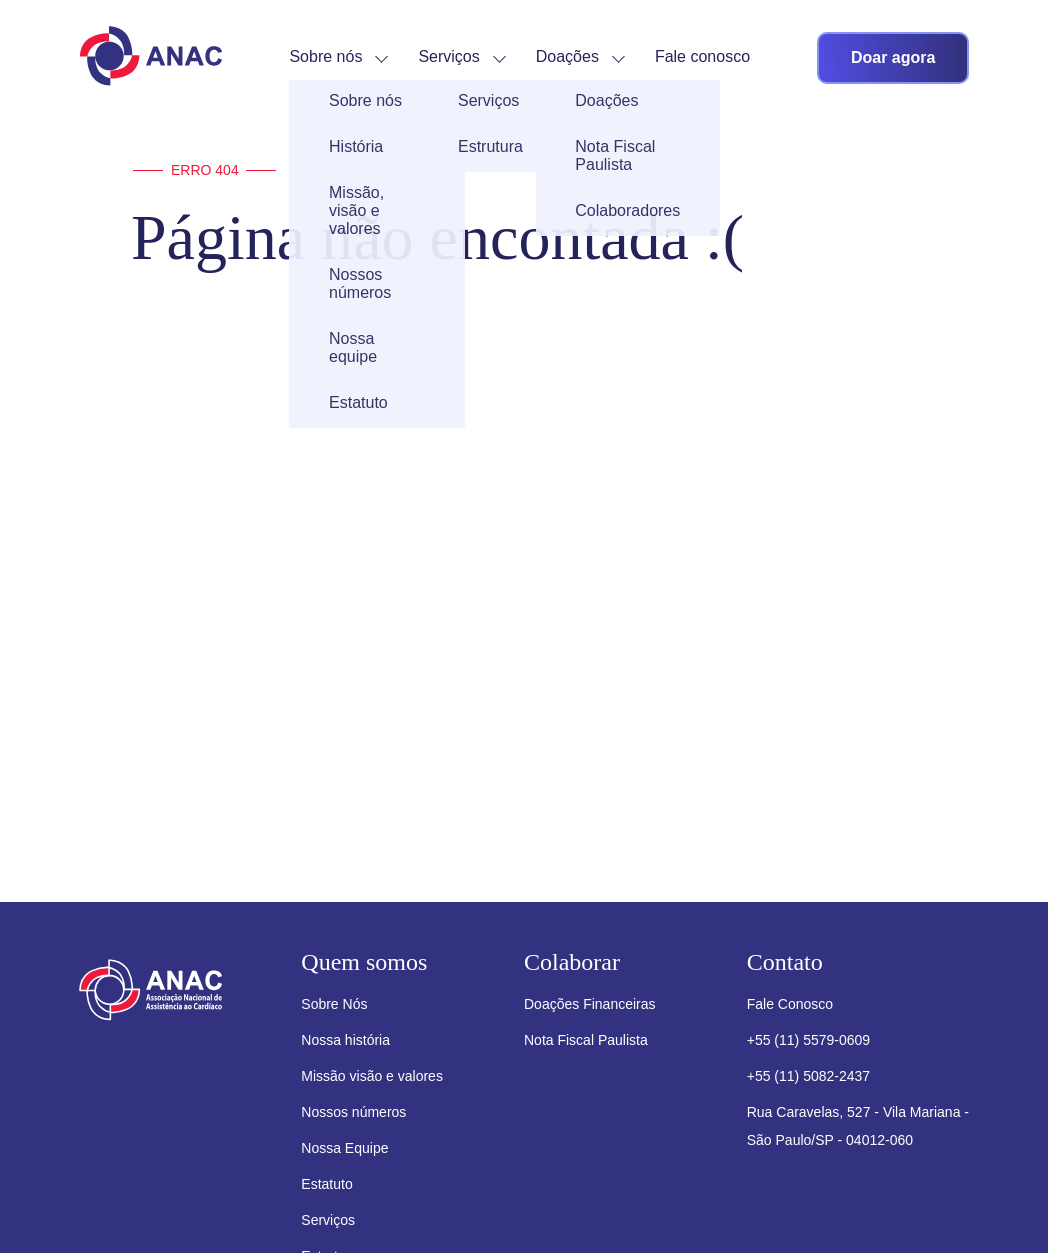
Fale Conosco (790, 1004)
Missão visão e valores (372, 1076)
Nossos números (353, 1112)
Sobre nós (325, 56)
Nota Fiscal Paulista (586, 1040)
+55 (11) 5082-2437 (808, 1076)
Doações (567, 56)
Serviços (448, 56)
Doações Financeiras (590, 1004)
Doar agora (893, 57)
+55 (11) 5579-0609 (808, 1040)
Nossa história (345, 1040)
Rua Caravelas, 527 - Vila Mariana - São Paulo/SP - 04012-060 (858, 1126)
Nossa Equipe (344, 1148)
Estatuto (326, 1184)
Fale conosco (702, 56)
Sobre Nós (334, 1004)
